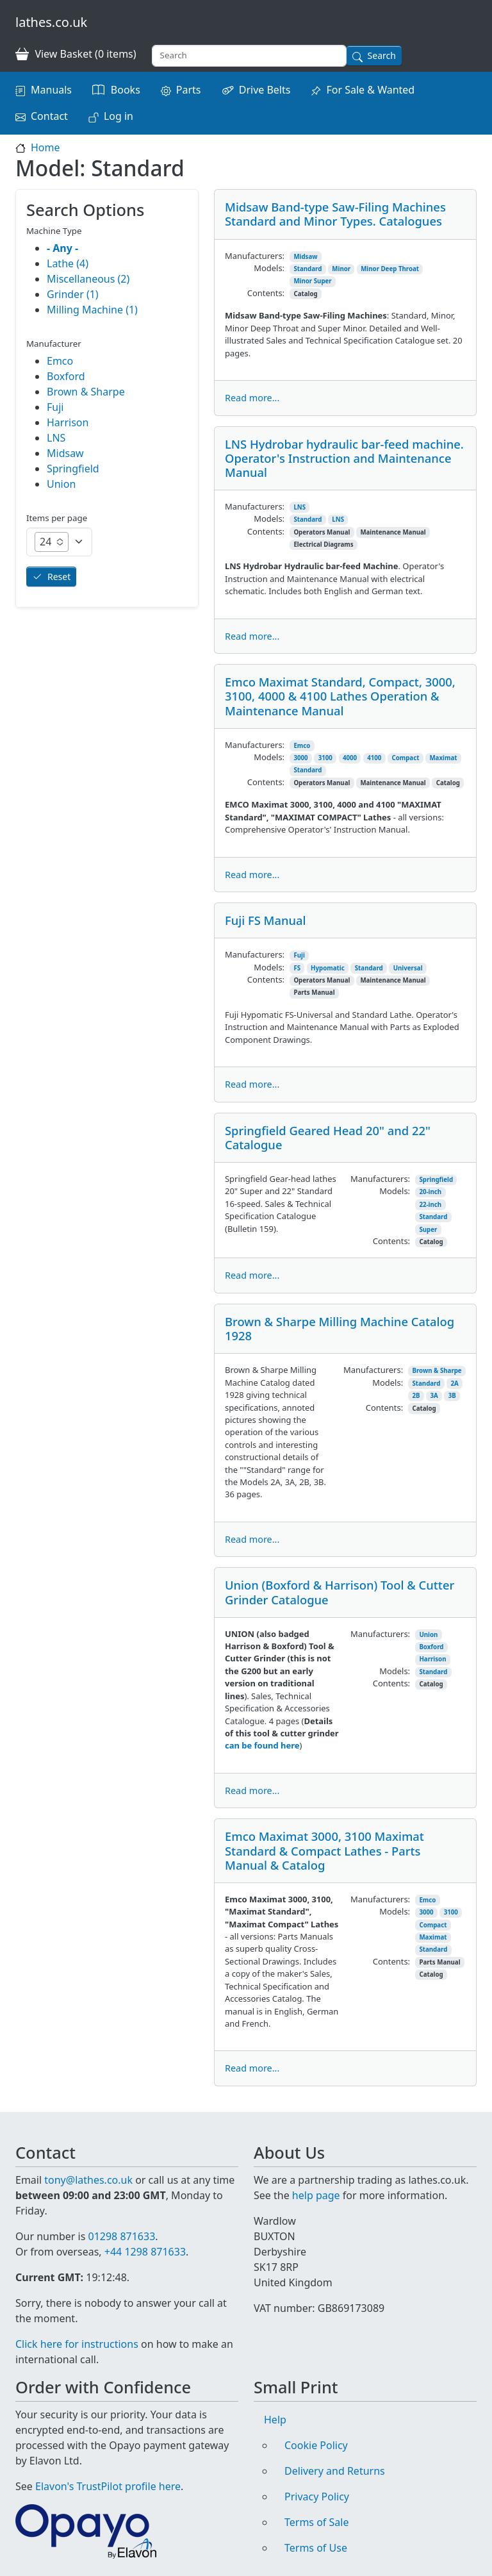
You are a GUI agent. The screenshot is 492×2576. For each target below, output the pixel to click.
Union (428, 1635)
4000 (350, 758)
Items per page (56, 518)
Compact (405, 758)
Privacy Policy (316, 2496)
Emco (301, 746)
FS (296, 968)
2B (416, 1396)
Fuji (298, 955)
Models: (269, 268)
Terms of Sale (316, 2522)
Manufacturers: (254, 256)
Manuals (51, 90)
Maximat (443, 758)
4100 (374, 758)
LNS (299, 507)
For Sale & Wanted (370, 90)
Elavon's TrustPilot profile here (108, 2486)
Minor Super (312, 281)
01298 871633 (121, 2236)
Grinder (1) (73, 294)
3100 (325, 758)
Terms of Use (315, 2548)
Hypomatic (328, 968)
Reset (58, 576)
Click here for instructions (76, 2344)
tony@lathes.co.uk (88, 2180)
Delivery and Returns (334, 2471)
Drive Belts (265, 90)
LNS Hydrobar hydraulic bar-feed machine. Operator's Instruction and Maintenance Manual (344, 458)
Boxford (431, 1647)
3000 (300, 758)
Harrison (432, 1659)
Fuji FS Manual (265, 920)
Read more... (252, 398)
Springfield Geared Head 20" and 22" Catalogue (327, 1137)
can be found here (262, 1745)
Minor (341, 269)
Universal (408, 968)
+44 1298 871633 (145, 2252)
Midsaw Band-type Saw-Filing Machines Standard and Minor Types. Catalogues (335, 214)
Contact (49, 116)
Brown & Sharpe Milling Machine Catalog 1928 (339, 1328)
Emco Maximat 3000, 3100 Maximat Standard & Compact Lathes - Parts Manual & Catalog (324, 1850)
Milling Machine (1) (92, 310)
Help (275, 2420)
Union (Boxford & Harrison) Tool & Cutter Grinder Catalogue (339, 1592)
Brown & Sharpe (436, 1371)
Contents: (265, 293)
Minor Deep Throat (390, 269)
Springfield (436, 1180)
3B (452, 1396)
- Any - (62, 248)
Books (125, 90)
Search (382, 55)
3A (434, 1396)
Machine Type (54, 231)
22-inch (430, 1205)
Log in (118, 116)
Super (428, 1230)
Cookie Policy (316, 2445)
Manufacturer (53, 343)
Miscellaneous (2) (88, 279)
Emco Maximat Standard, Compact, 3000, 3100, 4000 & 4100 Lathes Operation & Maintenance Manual (340, 696)
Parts (188, 90)
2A (454, 1383)
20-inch (430, 1192)
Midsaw (305, 257)
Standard (307, 269)
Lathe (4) (67, 263)
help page (316, 2195)
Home (45, 147)
